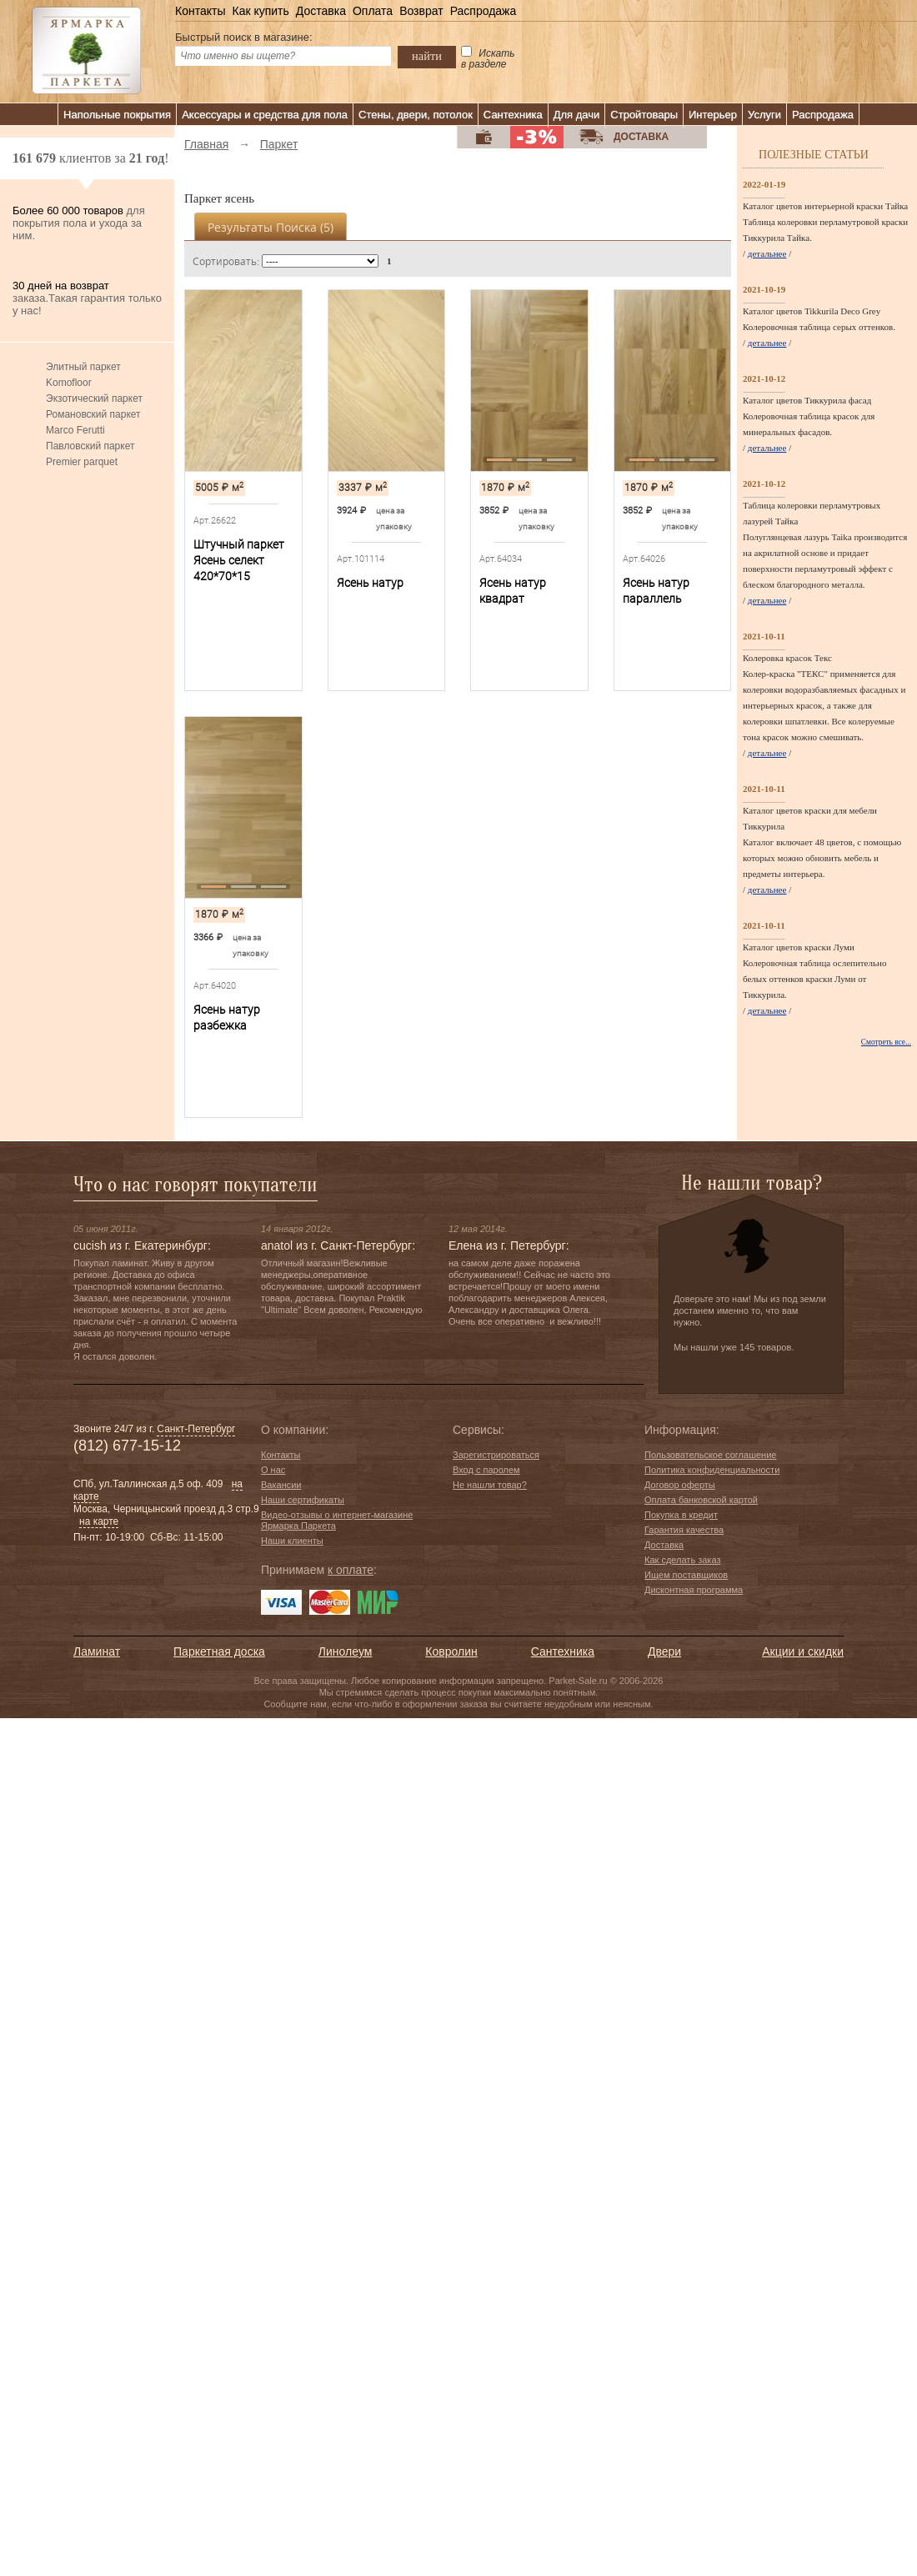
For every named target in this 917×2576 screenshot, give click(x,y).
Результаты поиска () (270, 227)
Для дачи (577, 114)
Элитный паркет (83, 367)
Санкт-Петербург (196, 1429)
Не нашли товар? (490, 1485)
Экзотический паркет (94, 398)
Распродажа (483, 11)
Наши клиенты (292, 1541)
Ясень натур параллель (656, 590)
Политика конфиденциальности (711, 1470)
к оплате (350, 1569)
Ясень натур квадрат (512, 590)
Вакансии (281, 1485)
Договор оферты (679, 1485)
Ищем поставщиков (686, 1575)
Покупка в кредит (681, 1515)
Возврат (421, 11)
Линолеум (345, 1651)
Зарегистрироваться (496, 1455)
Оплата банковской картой (701, 1500)
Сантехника (513, 114)
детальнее (767, 253)
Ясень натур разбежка (226, 1017)
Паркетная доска (219, 1651)
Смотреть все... (886, 1042)
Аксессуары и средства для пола (265, 114)
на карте (98, 1521)
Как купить (260, 11)
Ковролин (451, 1651)
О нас (273, 1470)
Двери (664, 1651)
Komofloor (69, 382)
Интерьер (713, 114)
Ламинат (96, 1651)
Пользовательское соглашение (710, 1455)
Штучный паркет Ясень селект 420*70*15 (238, 560)
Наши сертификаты (302, 1500)
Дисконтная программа (693, 1590)
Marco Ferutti (75, 430)
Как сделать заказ (682, 1560)
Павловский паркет (90, 446)
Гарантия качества (684, 1530)
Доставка (321, 11)
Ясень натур (370, 582)
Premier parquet (82, 462)
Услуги (764, 114)
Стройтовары (644, 114)
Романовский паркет (93, 414)
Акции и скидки (803, 1651)
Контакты (200, 11)
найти (427, 56)
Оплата (373, 11)
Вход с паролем (486, 1470)
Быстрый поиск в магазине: (244, 37)
